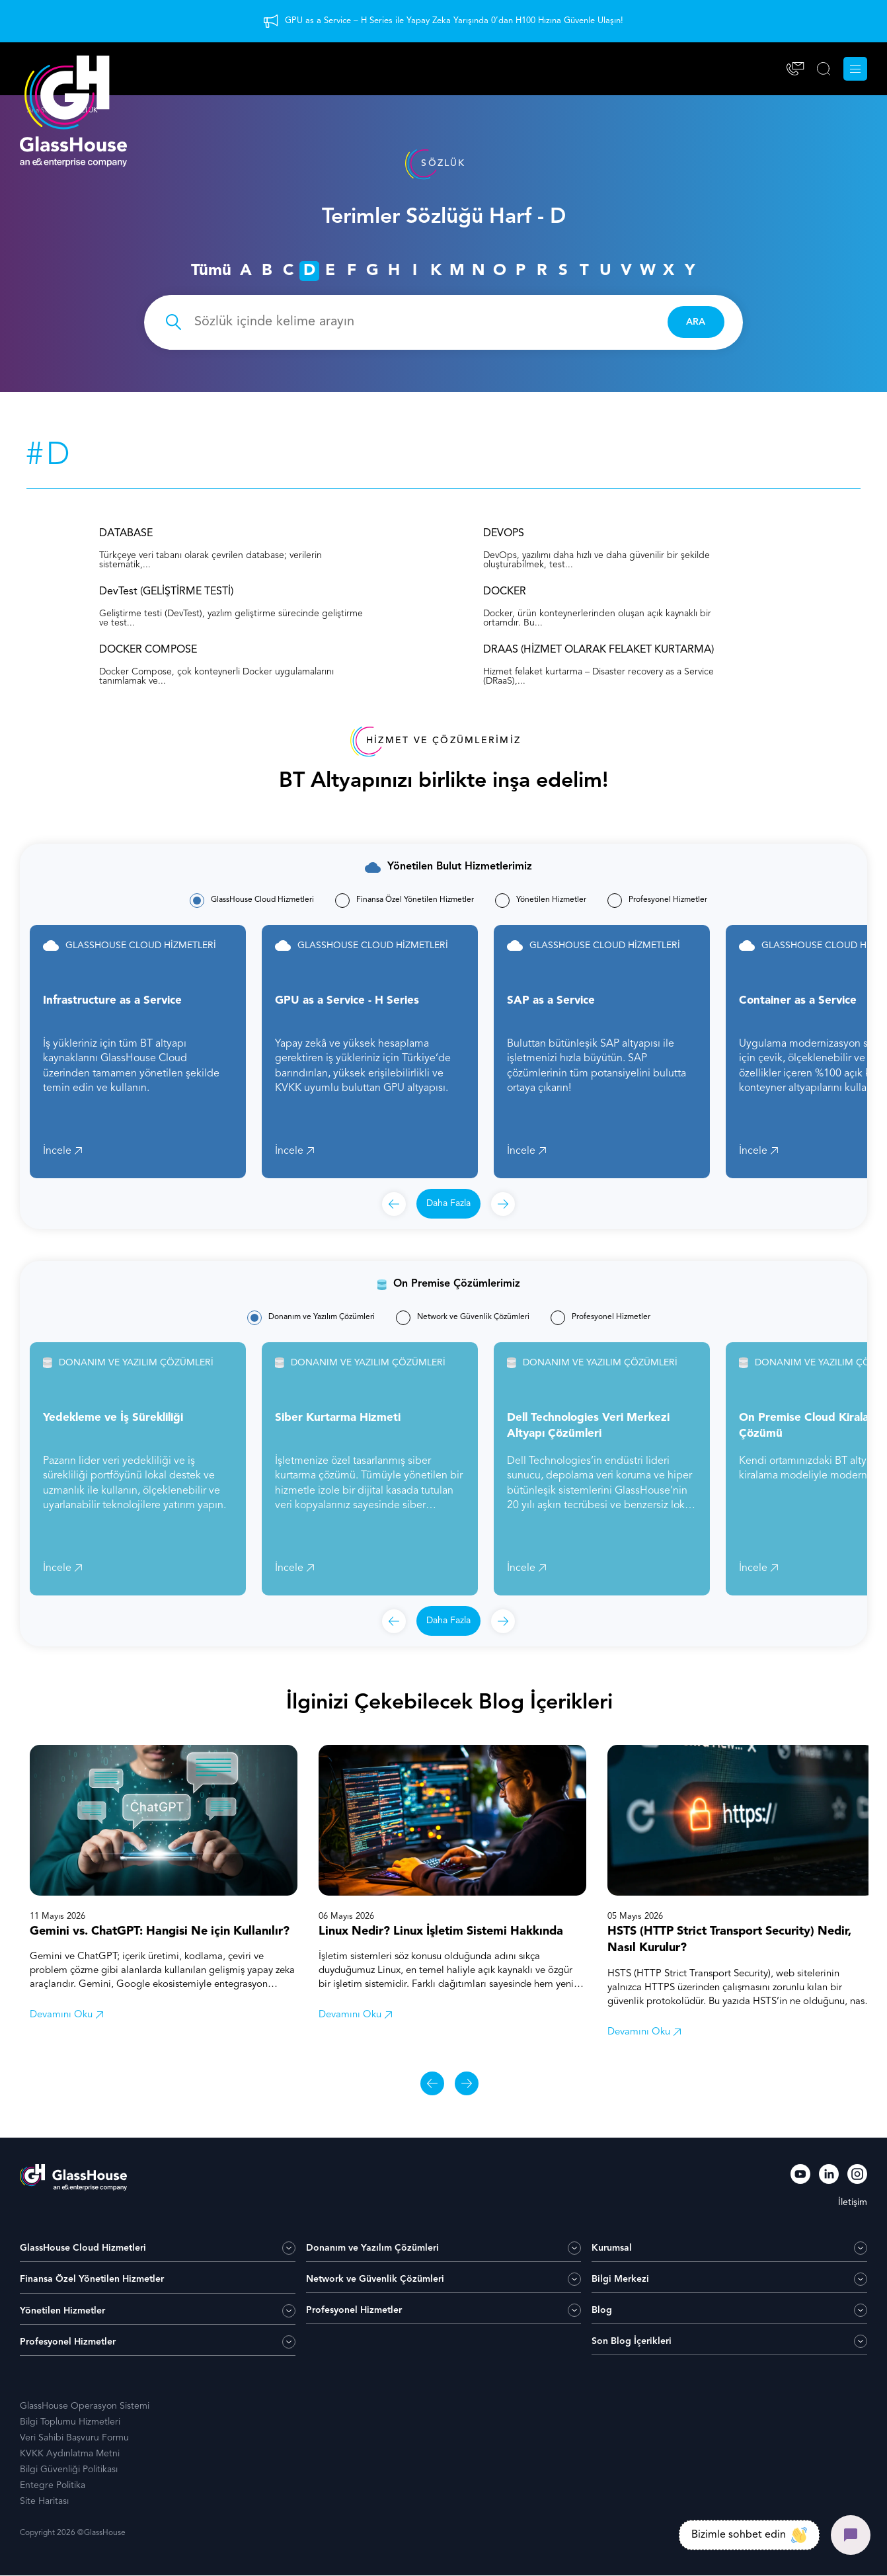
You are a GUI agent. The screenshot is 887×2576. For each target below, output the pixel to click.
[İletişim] (795, 68)
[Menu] (855, 69)
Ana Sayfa (42, 110)
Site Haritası (44, 2502)
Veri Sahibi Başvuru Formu (74, 2438)
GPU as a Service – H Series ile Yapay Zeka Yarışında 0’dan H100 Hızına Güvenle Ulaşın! (454, 21)
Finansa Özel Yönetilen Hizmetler (92, 2279)
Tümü (211, 271)
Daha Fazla (448, 1204)
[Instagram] (857, 2177)
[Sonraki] (503, 1205)
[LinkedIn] (829, 2177)
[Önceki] (394, 1205)
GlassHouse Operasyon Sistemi (84, 2406)
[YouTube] (800, 2177)
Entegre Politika (52, 2486)
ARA (695, 322)
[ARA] (823, 68)
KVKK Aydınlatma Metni (70, 2454)
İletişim (852, 2203)
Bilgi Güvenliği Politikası (69, 2470)
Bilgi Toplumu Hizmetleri (70, 2422)
